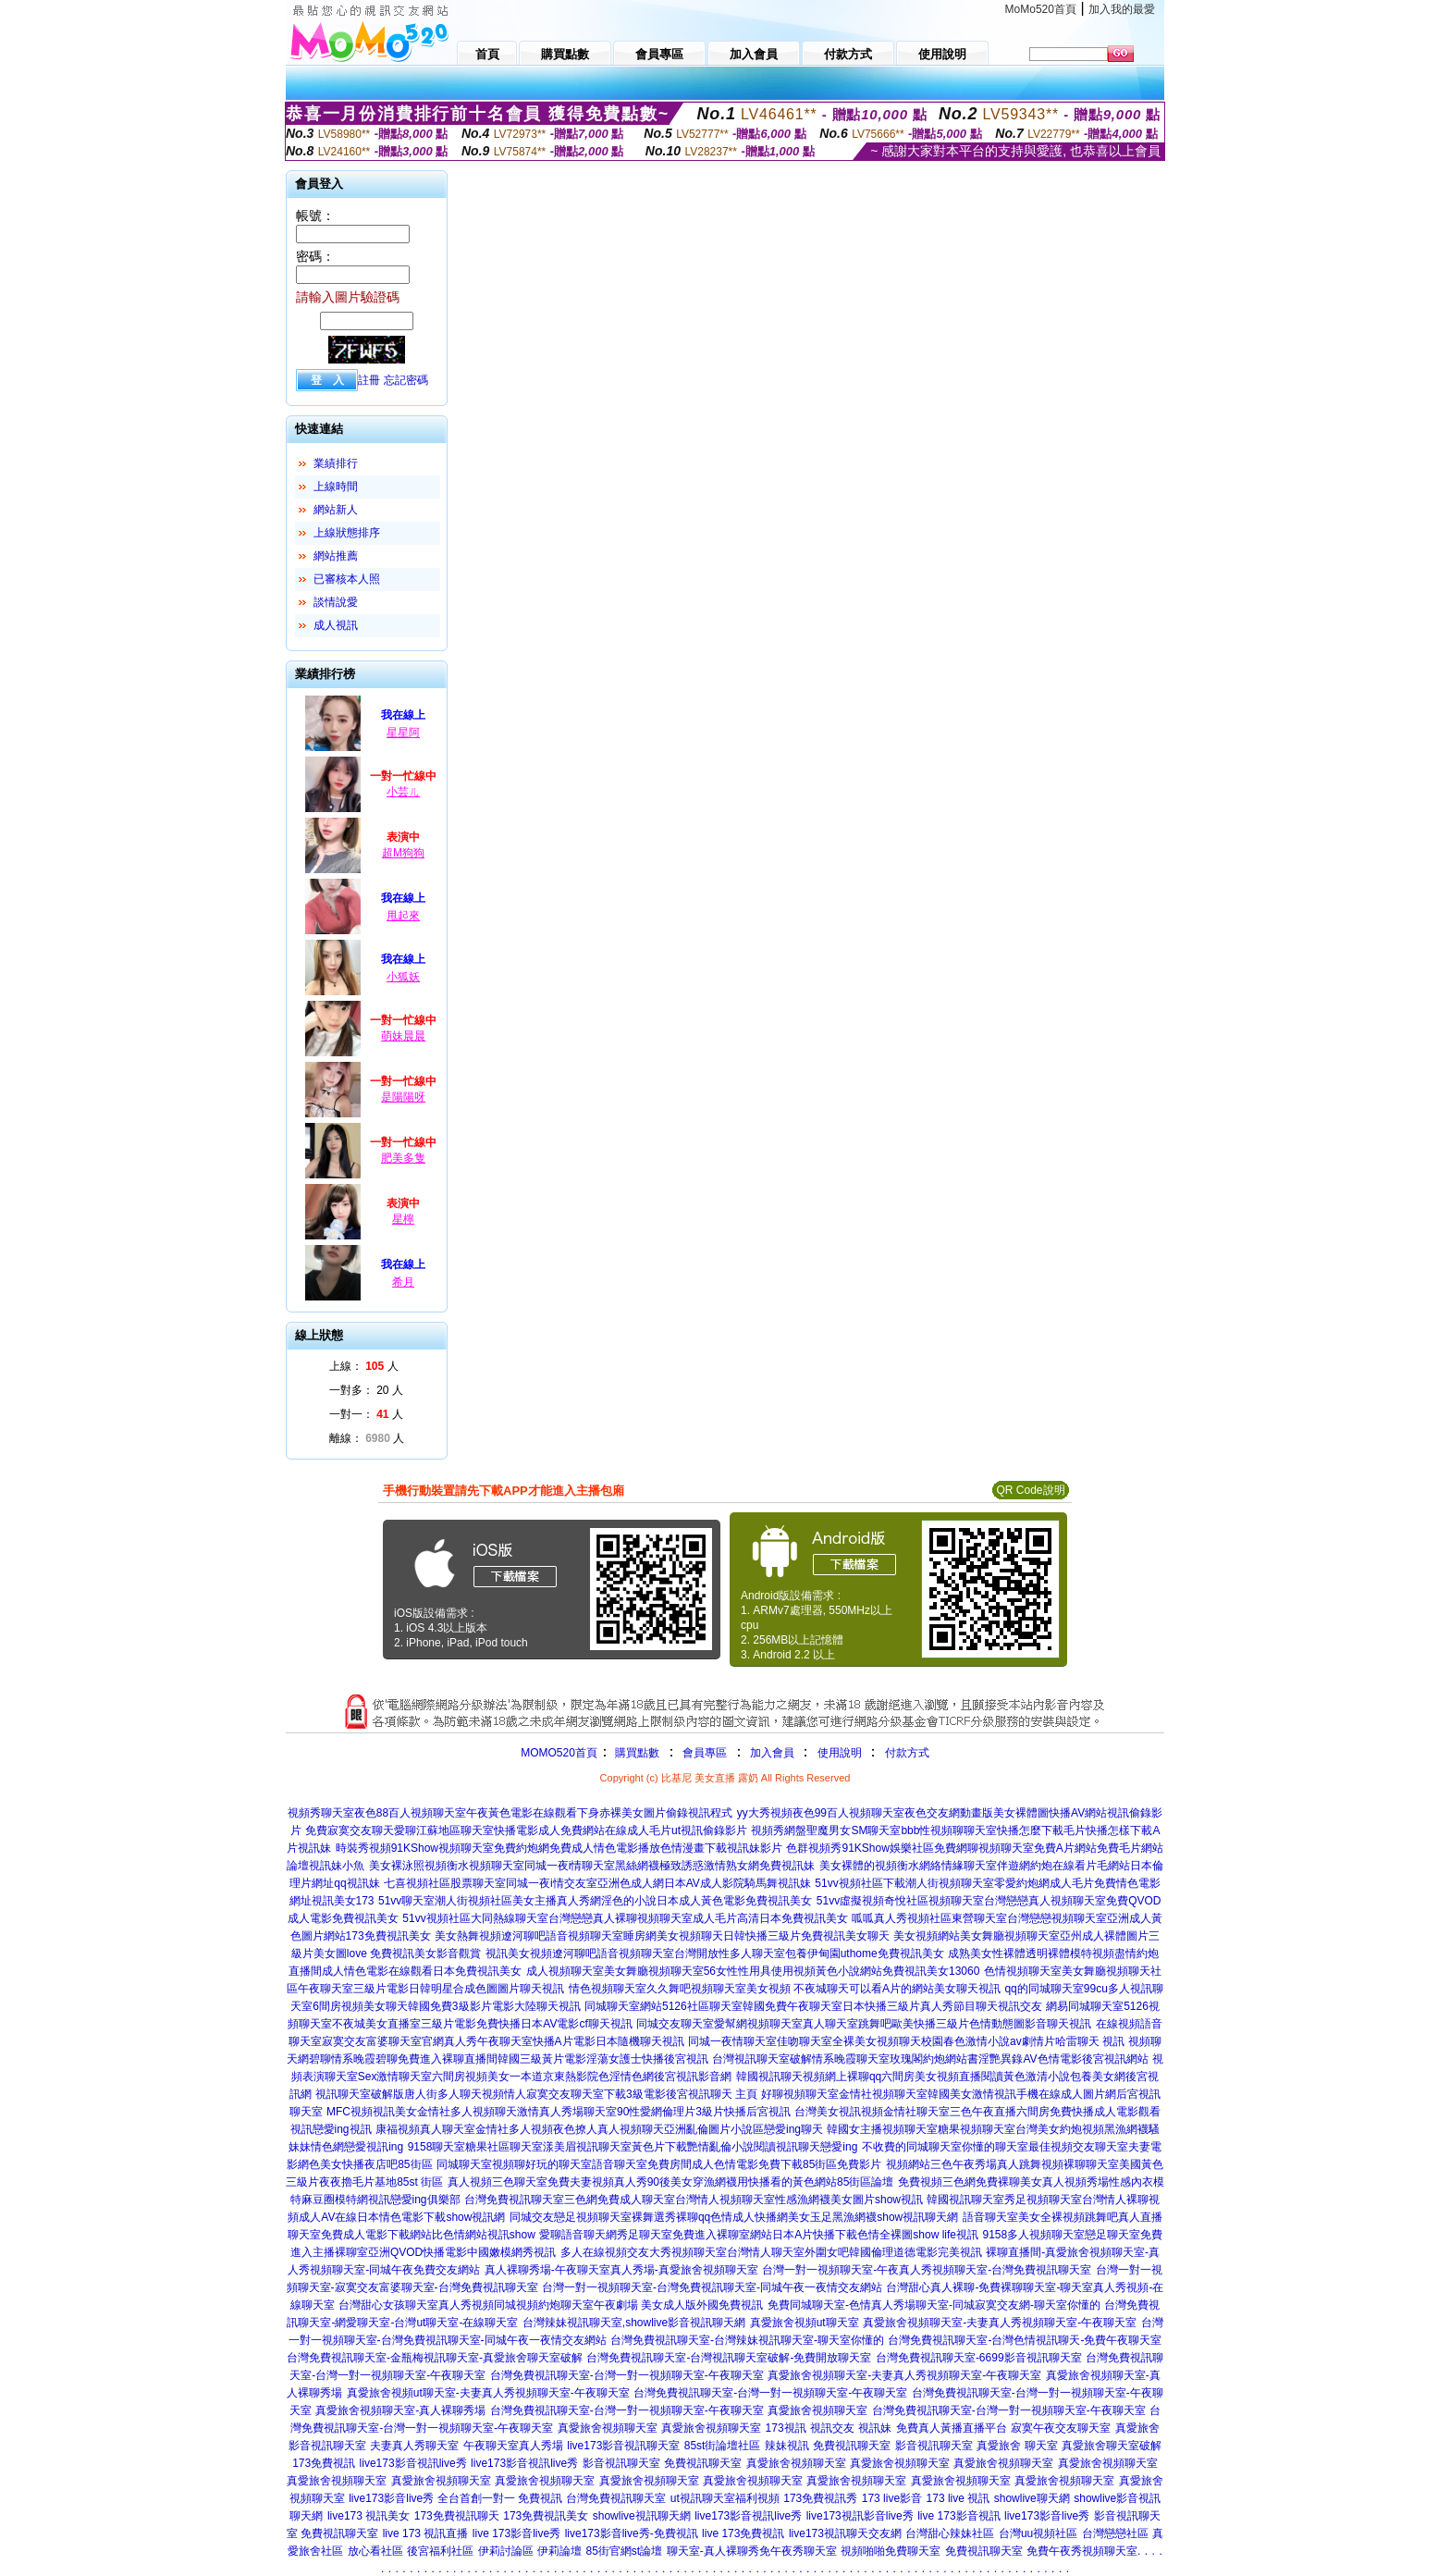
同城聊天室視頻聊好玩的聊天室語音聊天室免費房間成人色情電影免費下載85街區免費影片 (658, 2164)
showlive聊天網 (1032, 2498)
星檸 (403, 1219)
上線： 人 (364, 1366)
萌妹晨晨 (403, 1035)
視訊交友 (832, 2428)
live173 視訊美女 (368, 2515)
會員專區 (704, 1752)
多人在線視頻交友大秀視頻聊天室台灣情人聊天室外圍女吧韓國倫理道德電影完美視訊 (771, 2252)
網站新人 (335, 509)
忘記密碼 (406, 380)
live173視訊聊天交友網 (845, 2533)
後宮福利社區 (440, 2551)
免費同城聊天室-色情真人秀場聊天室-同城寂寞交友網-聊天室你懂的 (934, 2305)
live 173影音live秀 (516, 2533)
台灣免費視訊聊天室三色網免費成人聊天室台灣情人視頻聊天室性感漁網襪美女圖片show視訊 (693, 2199)
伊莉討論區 (506, 2551)
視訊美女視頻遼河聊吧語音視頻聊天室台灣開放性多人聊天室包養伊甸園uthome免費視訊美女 (714, 1953)
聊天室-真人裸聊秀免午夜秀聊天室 (752, 2551)
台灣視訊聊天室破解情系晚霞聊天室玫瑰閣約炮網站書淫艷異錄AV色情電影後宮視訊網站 (930, 2058)
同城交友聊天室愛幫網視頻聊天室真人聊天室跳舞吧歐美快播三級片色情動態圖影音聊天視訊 (863, 2023)
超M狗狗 (403, 852)
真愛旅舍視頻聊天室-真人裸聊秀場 (400, 2410)
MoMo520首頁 (1040, 9)
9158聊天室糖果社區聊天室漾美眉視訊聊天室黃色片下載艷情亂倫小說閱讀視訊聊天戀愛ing (633, 2146)
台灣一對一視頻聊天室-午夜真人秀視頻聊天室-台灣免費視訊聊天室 (926, 2269)
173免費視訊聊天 (456, 2515)
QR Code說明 (1030, 1490)
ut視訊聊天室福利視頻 (725, 2498)
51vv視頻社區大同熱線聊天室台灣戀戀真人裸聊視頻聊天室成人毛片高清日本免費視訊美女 (624, 1918)
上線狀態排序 (346, 532)
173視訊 (786, 2428)
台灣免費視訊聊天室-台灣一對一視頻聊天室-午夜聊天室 (627, 2375)
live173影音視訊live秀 (413, 2463)
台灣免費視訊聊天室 (616, 2498)
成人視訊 (335, 625)
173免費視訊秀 (820, 2498)
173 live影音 (892, 2498)
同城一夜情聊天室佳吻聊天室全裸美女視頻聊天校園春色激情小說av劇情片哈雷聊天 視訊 (906, 2041)
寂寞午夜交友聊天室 (1061, 2428)
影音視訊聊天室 (934, 2445)
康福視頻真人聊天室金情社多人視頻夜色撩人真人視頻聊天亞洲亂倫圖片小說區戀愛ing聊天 (599, 2129)
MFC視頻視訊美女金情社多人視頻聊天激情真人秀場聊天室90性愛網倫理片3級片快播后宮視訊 (558, 2111)
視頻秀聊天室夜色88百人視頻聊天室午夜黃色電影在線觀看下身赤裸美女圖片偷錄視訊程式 (510, 1812)
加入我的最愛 (1121, 9)
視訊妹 (874, 2428)
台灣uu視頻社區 (1038, 2533)
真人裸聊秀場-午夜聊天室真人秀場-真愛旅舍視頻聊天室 (621, 2269)
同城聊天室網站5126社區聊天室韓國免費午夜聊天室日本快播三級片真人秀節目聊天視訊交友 (813, 2006)
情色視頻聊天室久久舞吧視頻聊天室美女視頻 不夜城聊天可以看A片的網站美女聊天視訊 (785, 1988)
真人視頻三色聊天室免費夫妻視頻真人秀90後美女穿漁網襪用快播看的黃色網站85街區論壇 (671, 2181)
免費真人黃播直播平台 (951, 2428)
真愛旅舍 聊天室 (1017, 2445)
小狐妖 (403, 976)
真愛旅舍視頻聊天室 (817, 2410)
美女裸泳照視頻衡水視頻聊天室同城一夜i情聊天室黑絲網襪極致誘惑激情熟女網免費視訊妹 (592, 1865)
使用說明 (839, 1752)
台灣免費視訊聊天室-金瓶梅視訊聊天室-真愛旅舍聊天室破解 (435, 2357)
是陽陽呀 (403, 1097)
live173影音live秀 (1046, 2515)
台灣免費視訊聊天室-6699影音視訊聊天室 (979, 2357)
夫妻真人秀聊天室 (414, 2445)
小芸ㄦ (403, 791)
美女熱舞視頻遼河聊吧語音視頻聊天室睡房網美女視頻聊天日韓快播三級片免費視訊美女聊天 (662, 1935)
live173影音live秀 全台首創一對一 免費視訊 (455, 2498)
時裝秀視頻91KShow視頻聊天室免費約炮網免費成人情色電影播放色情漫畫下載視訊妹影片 (559, 1848)
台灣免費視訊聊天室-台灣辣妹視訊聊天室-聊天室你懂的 (747, 2340)
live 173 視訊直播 (426, 2533)
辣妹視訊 (787, 2445)
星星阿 (403, 732)
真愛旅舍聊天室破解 (1111, 2445)
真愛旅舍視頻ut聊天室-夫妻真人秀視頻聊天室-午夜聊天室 (488, 2392)
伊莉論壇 (559, 2551)
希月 (403, 1282)
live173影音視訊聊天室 (623, 2445)
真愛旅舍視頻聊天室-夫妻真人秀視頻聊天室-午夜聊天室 (1000, 2322)
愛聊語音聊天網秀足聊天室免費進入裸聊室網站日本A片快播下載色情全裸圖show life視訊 (758, 2234)
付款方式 (907, 1752)
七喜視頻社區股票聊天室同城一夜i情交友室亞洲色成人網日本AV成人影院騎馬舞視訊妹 (597, 1883)
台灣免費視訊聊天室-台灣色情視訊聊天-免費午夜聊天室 (1024, 2340)
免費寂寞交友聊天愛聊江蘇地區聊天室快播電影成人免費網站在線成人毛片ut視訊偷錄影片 (526, 1830)
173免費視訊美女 (545, 2515)
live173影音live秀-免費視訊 (631, 2533)
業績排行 (335, 463)
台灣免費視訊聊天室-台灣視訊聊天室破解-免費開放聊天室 (728, 2357)
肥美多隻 (403, 1158)
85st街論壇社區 (722, 2445)
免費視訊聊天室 (852, 2445)
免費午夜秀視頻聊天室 (1081, 2551)
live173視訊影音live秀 (860, 2515)
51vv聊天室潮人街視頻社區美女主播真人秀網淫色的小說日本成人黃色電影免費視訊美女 (595, 1900)
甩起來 (403, 915)
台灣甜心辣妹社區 (949, 2533)
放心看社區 (375, 2551)
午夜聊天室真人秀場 (513, 2445)
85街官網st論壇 (624, 2551)
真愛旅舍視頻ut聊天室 (804, 2322)
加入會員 (772, 1752)
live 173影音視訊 (958, 2515)
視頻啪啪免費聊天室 (890, 2551)
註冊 (369, 380)
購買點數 (635, 1752)
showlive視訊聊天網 (642, 2515)
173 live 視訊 (958, 2498)
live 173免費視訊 (743, 2533)
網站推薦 (335, 555)
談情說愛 (335, 602)
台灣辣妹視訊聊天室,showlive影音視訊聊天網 (633, 2322)
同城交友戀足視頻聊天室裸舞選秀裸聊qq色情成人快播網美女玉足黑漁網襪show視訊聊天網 (734, 2217)
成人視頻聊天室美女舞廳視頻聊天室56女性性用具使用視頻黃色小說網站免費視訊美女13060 (753, 1971)
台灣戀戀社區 (1115, 2533)
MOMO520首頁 (559, 1752)
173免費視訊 (323, 2463)
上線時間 (335, 486)
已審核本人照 (346, 579)
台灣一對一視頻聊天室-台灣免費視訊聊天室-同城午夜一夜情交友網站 (712, 2287)
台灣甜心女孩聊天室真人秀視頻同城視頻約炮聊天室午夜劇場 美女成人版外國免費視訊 (550, 2305)
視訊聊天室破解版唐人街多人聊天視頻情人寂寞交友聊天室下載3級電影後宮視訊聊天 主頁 (536, 2094)
